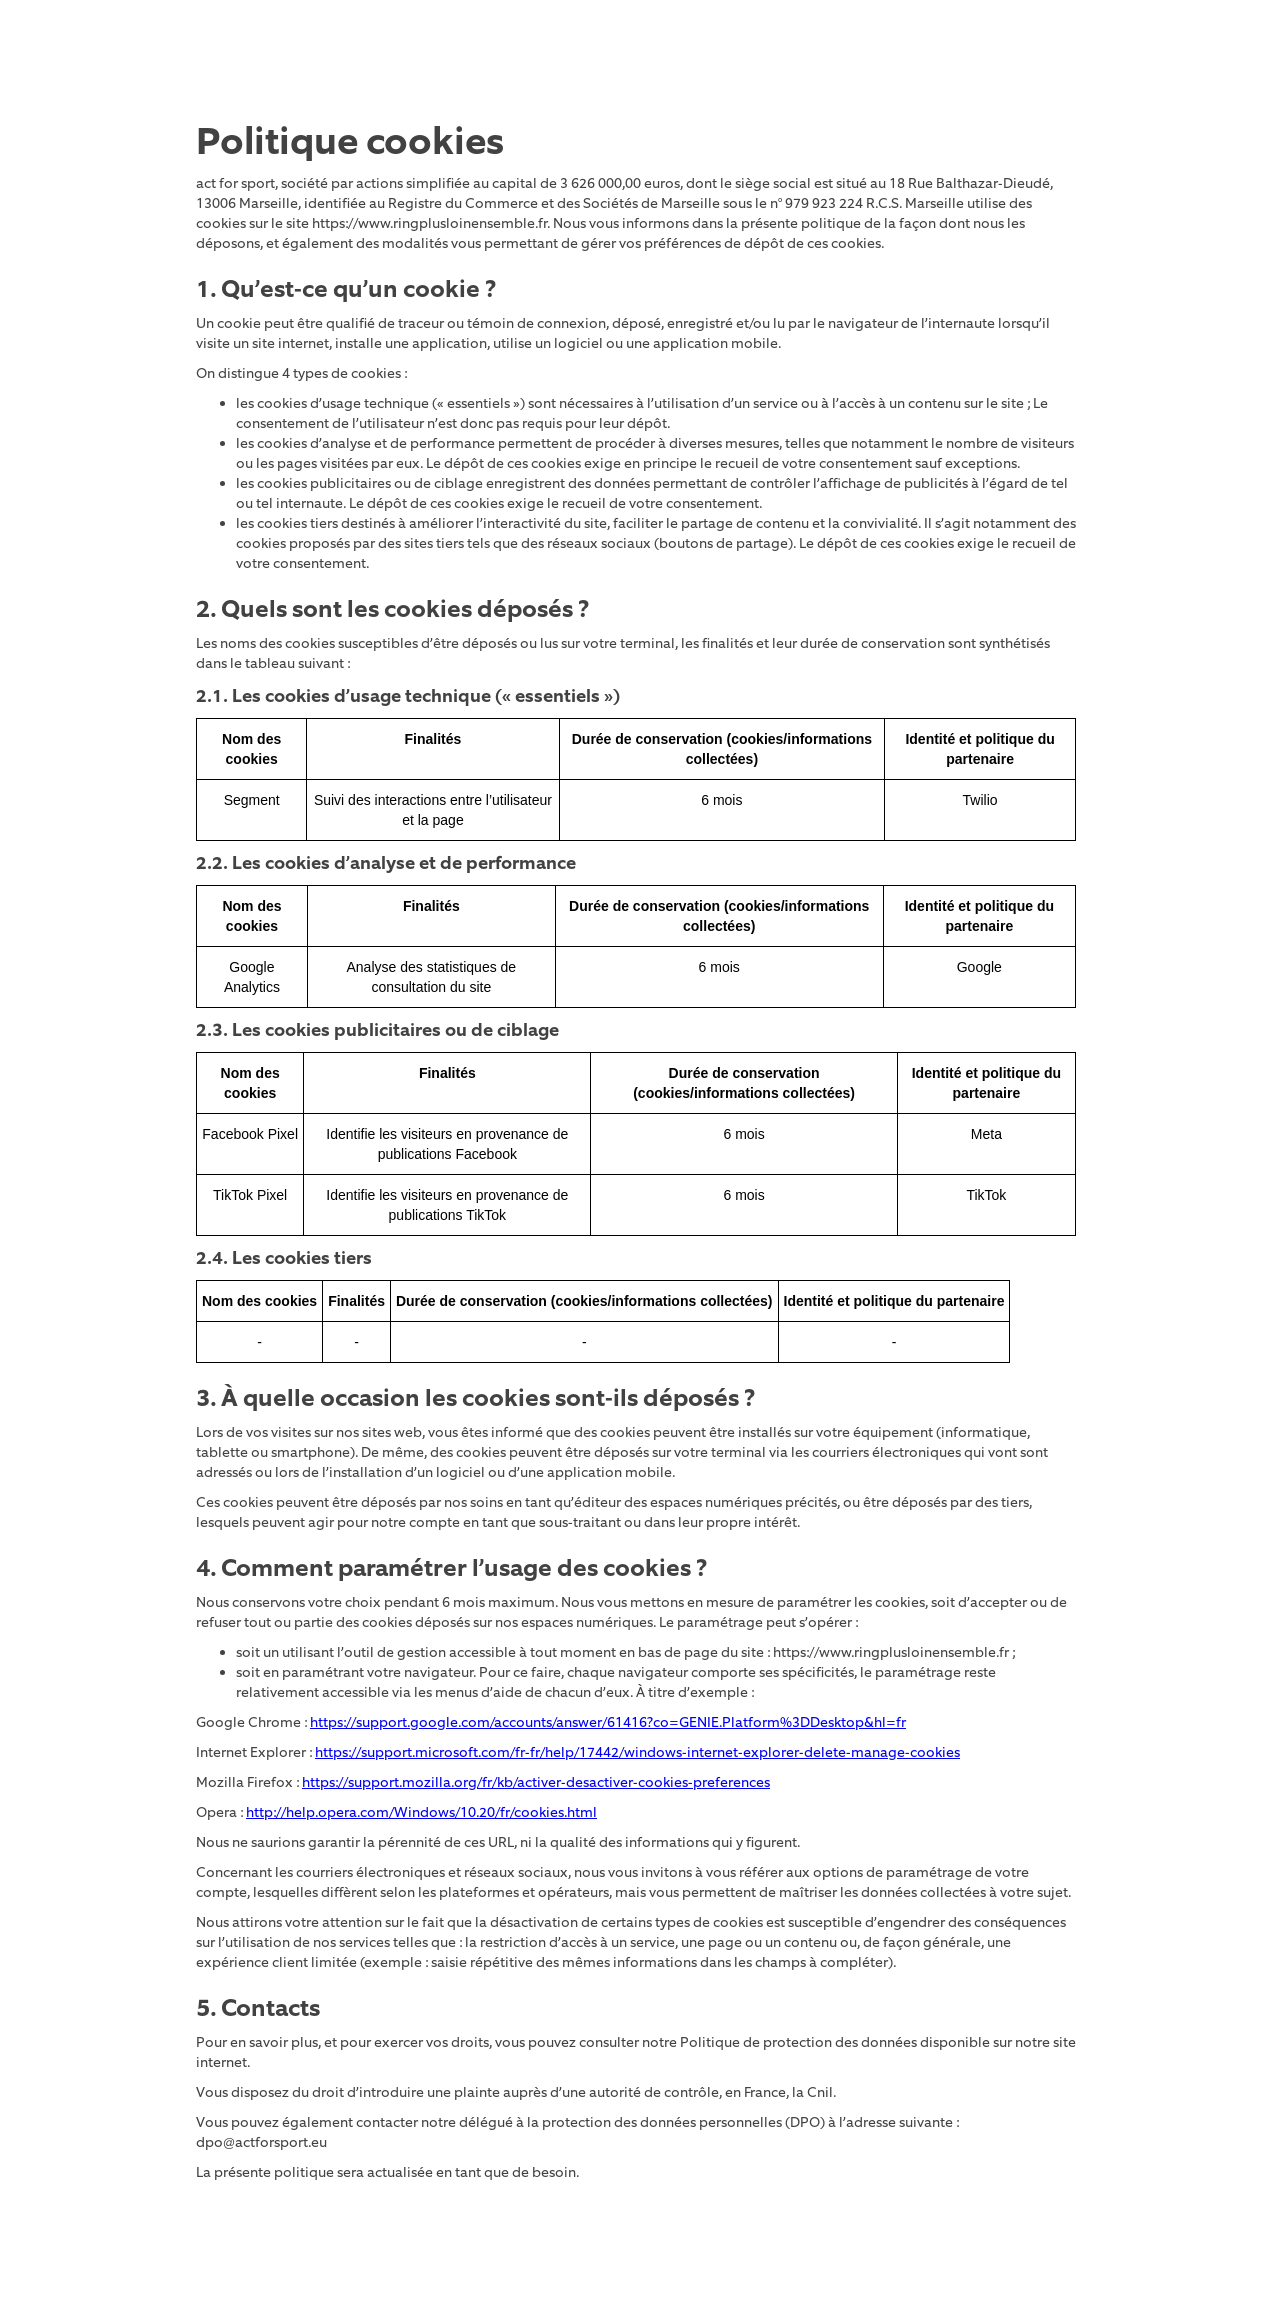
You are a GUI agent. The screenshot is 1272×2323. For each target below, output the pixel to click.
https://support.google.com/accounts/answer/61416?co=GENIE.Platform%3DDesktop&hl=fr (608, 1722)
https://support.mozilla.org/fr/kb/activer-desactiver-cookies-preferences (536, 1782)
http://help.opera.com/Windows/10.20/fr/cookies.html (421, 1812)
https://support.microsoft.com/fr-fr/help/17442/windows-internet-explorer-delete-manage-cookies (637, 1752)
